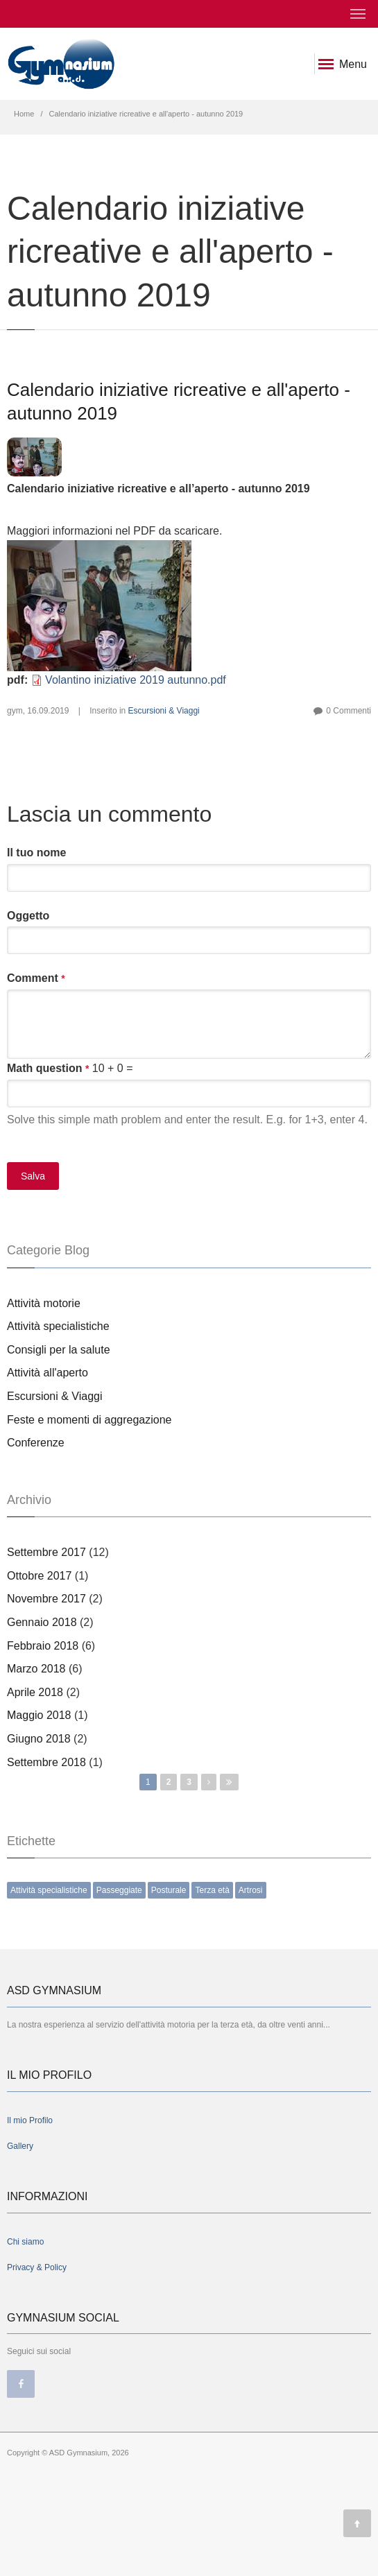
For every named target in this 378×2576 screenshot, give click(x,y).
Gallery (20, 2146)
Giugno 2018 (39, 1739)
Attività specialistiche (58, 1326)
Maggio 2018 (39, 1715)
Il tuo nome (36, 852)
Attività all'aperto (47, 1372)
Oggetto (28, 916)
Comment (36, 978)
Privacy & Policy (37, 2267)
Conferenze (36, 1443)
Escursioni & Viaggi (164, 711)
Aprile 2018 (35, 1692)
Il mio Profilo (30, 2120)
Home (24, 114)
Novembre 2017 (46, 1599)
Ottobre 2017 (39, 1576)
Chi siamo (25, 2242)
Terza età (212, 1890)
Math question (48, 1068)
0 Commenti (348, 711)
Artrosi (251, 1890)
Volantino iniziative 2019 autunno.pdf (135, 680)
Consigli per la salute (58, 1350)
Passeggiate (119, 1890)
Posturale (169, 1890)
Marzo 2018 (36, 1669)
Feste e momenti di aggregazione (89, 1420)
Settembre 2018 (46, 1762)
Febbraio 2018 (42, 1646)
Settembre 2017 (46, 1552)
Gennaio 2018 (42, 1622)
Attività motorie (43, 1303)
